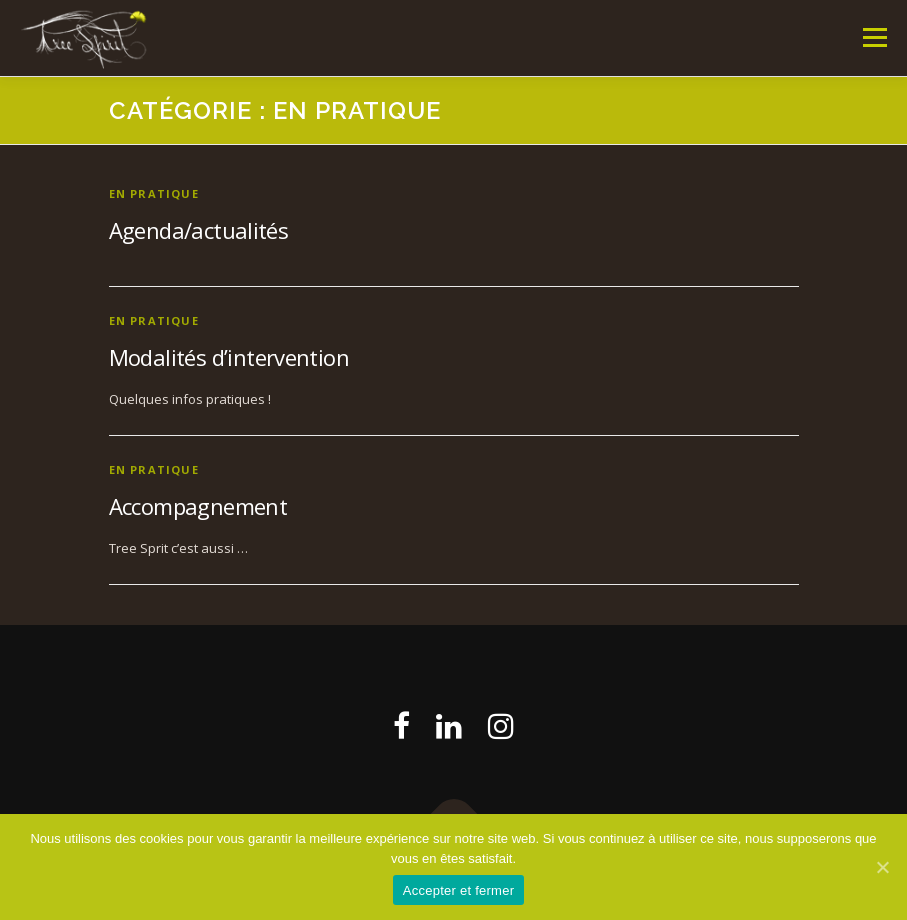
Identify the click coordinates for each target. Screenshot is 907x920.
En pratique (154, 193)
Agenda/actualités (199, 230)
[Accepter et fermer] (882, 867)
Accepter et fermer (458, 890)
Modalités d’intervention (229, 357)
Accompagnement (198, 506)
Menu (874, 37)
